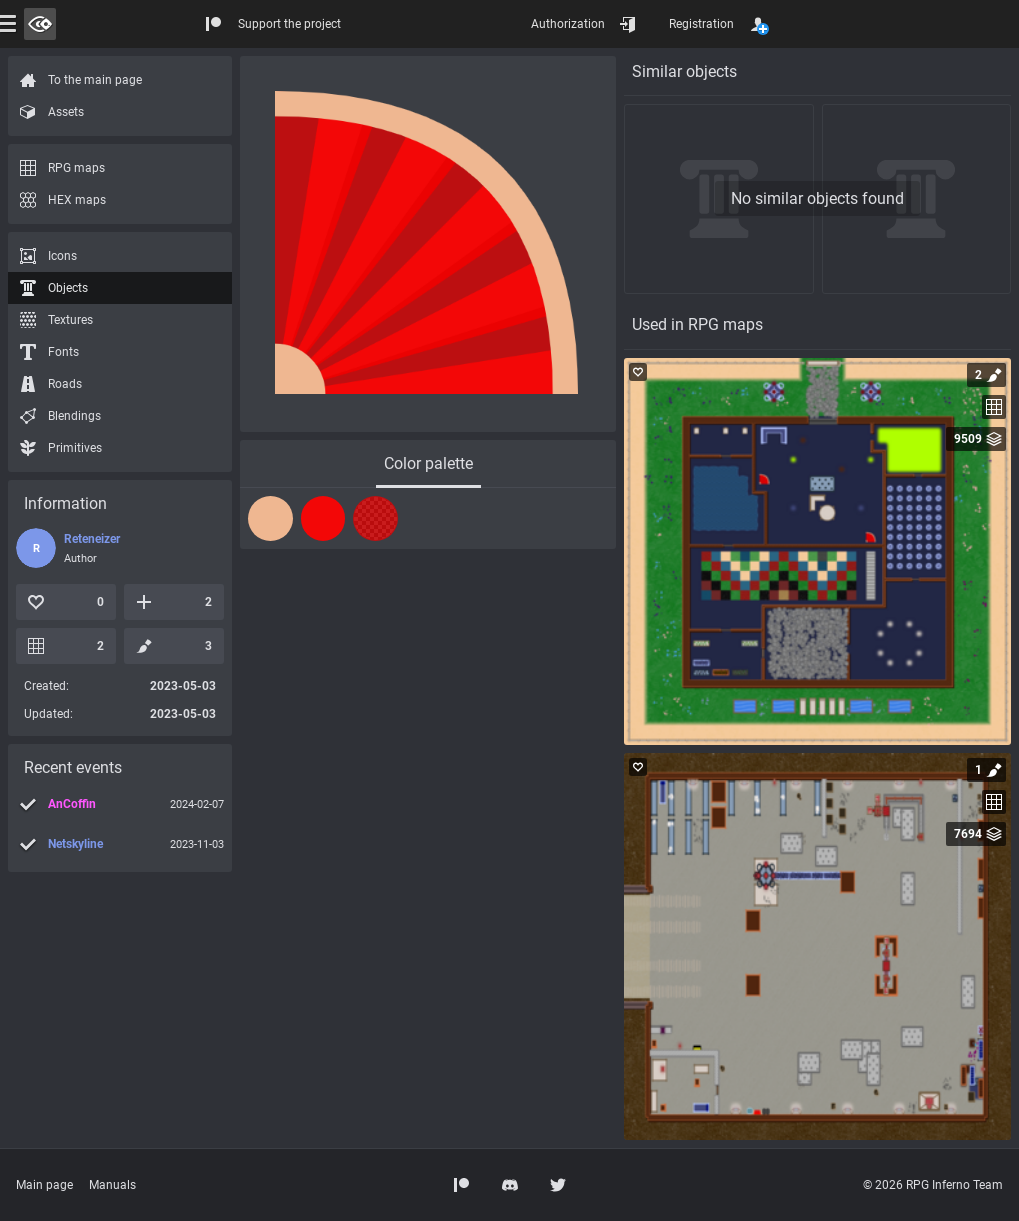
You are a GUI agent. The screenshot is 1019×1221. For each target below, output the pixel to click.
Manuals (112, 1185)
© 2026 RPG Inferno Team (933, 1185)
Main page (44, 1185)
